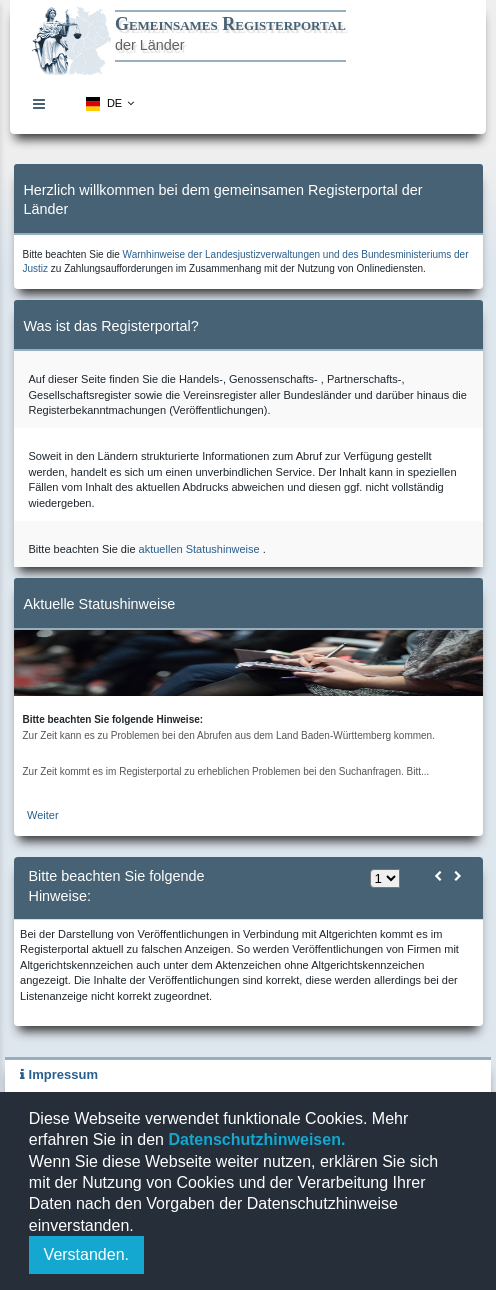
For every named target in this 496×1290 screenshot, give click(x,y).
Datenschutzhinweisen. (254, 1139)
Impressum (59, 1074)
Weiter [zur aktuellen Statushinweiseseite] (43, 815)
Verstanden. (86, 1254)
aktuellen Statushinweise (199, 549)
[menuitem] (44, 104)
